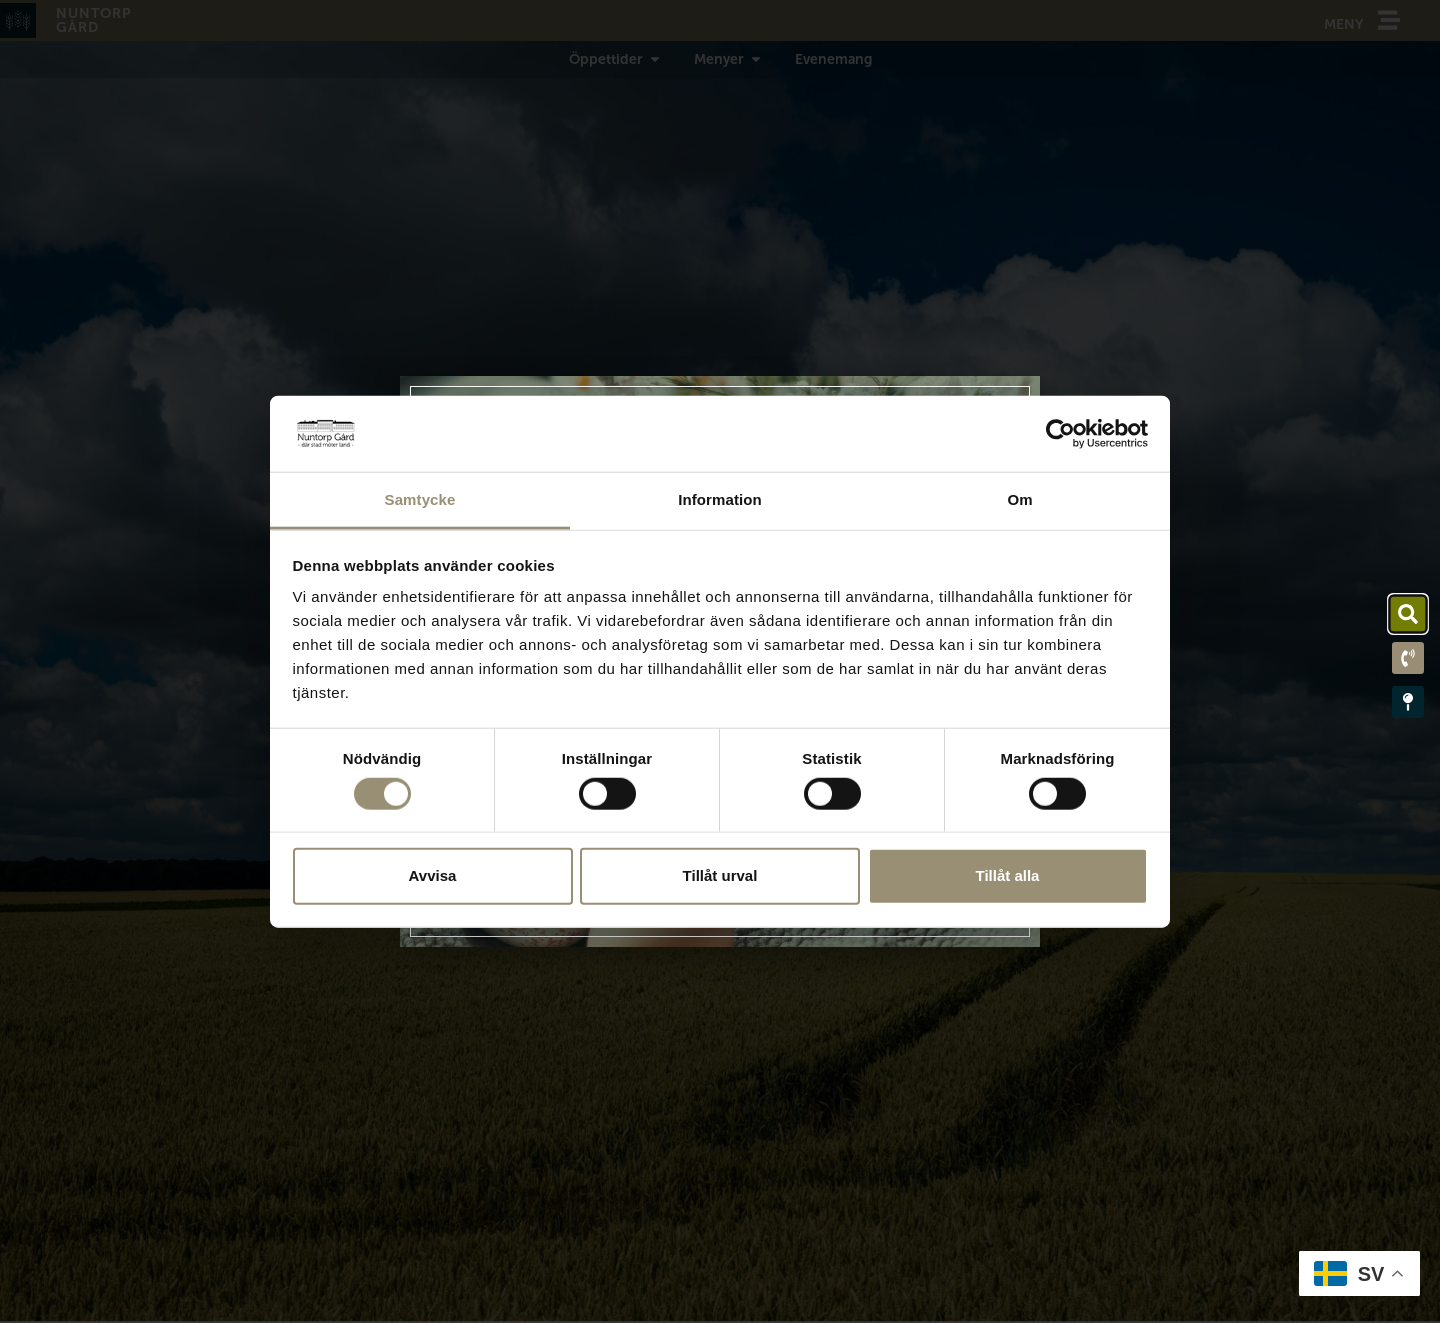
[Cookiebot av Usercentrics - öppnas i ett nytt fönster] (1060, 434)
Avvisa (433, 875)
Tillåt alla (1008, 875)
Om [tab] (1019, 499)
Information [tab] (720, 499)
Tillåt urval (720, 875)
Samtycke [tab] (420, 499)
